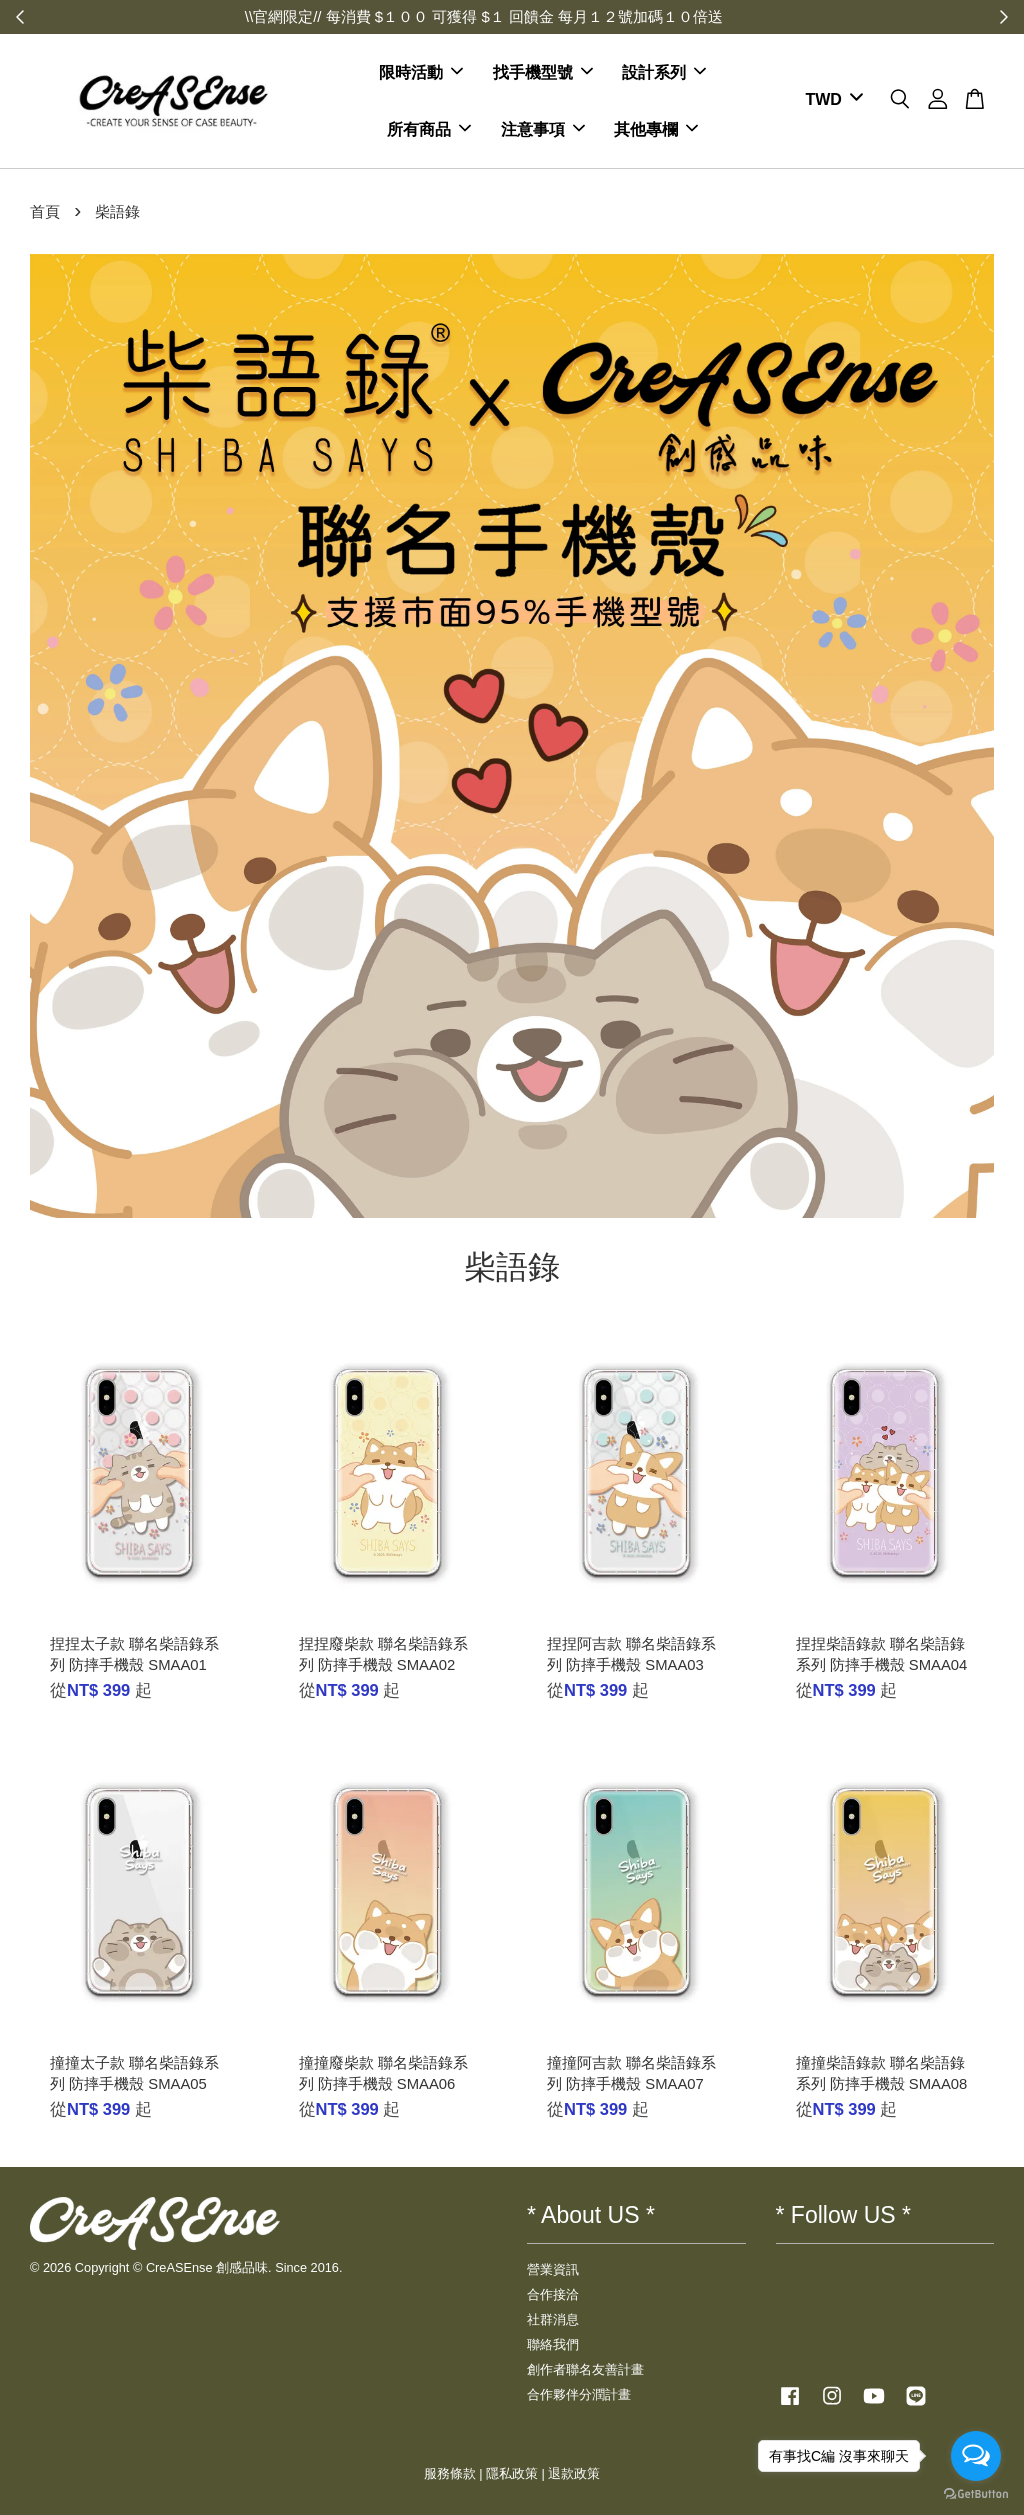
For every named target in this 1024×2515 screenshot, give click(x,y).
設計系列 (664, 72)
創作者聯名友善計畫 (585, 2369)
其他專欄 (656, 129)
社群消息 (553, 2319)
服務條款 (450, 2473)
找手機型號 (543, 72)
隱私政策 (512, 2473)
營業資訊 (553, 2269)
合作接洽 (553, 2294)
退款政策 (574, 2473)
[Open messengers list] (976, 2456)
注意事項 (543, 129)
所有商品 (429, 129)
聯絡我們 (553, 2344)
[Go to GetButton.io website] (976, 2494)
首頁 (45, 211)
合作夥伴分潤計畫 (579, 2394)
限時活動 (421, 72)
